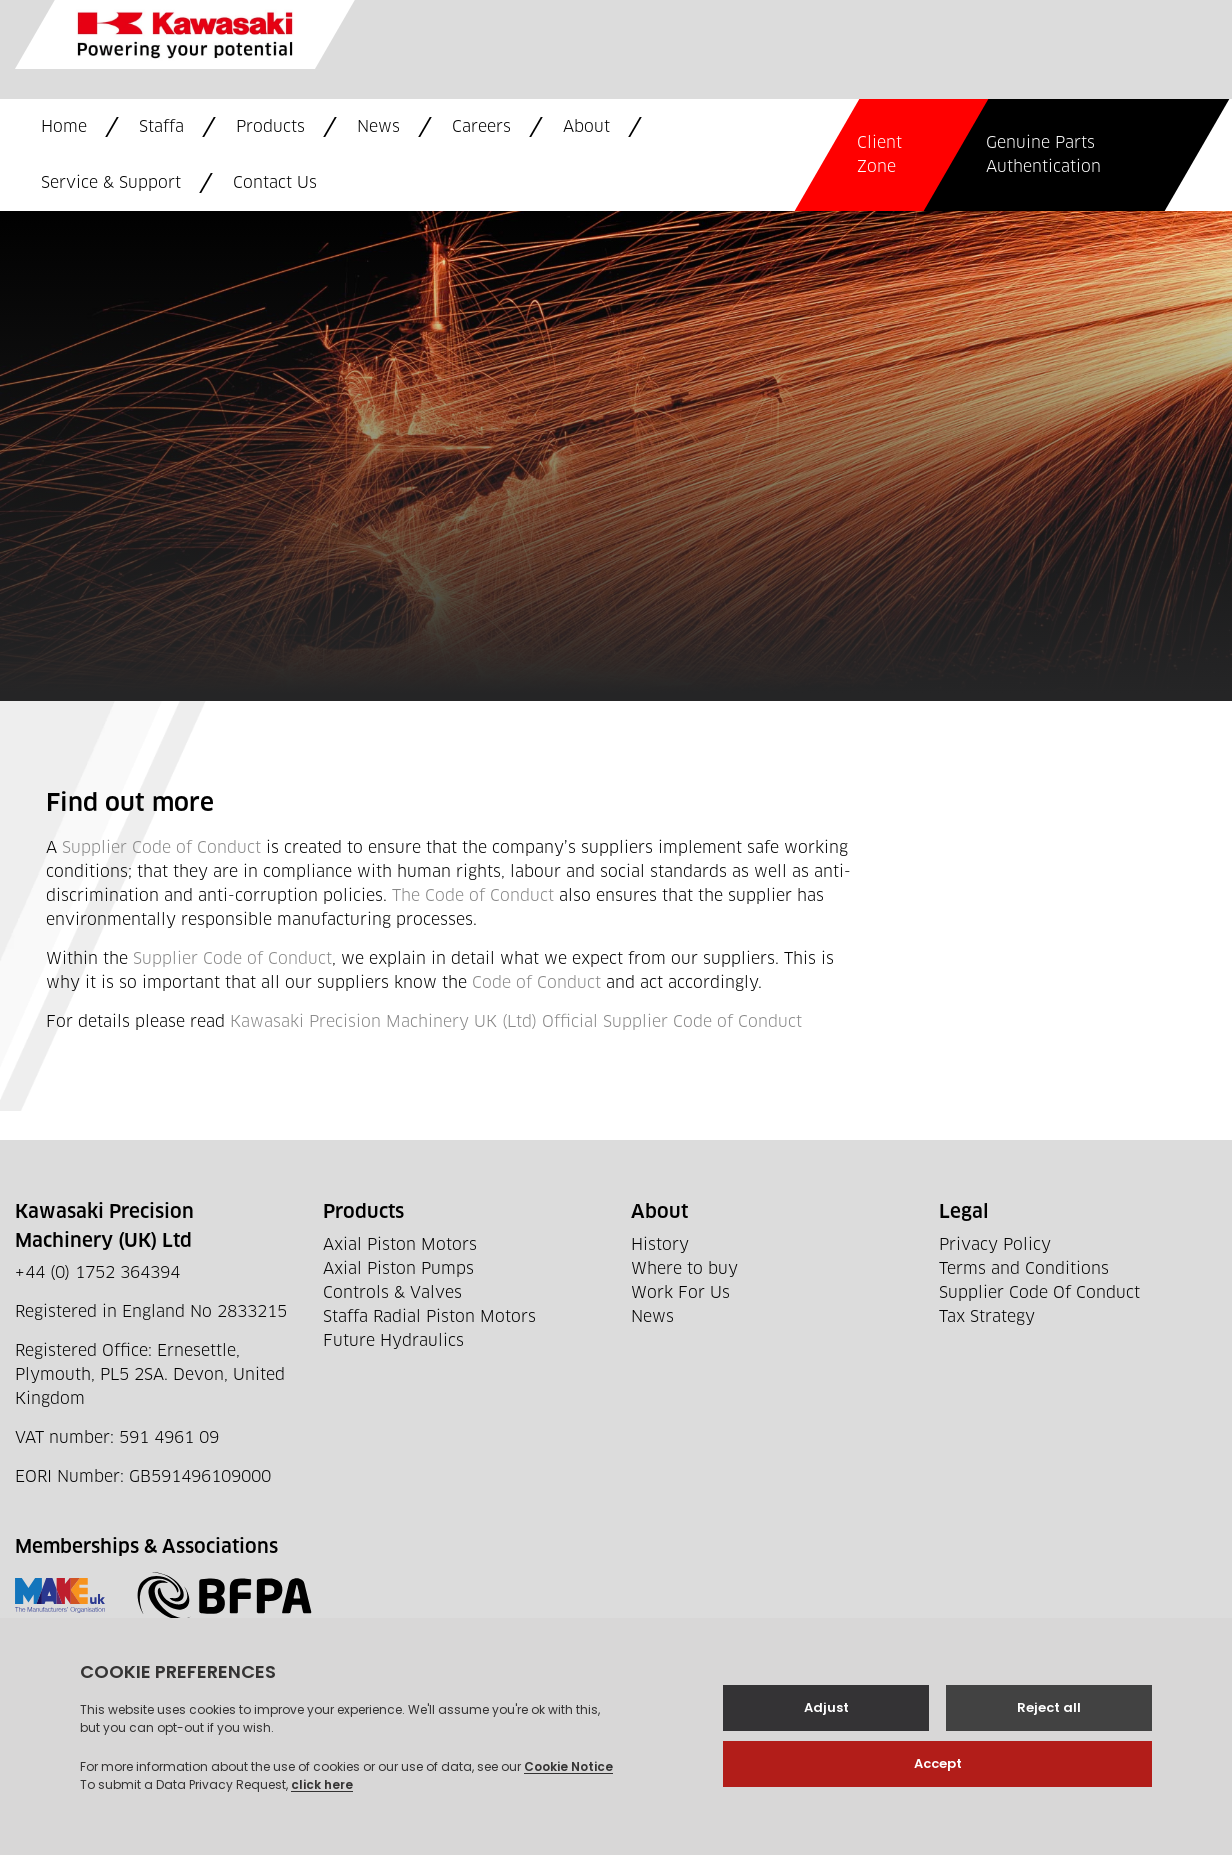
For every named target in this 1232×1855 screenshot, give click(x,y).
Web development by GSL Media (533, 1813)
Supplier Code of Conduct (161, 848)
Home (64, 127)
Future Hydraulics (393, 1341)
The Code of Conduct (473, 896)
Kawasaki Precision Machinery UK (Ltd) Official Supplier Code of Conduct (516, 1022)
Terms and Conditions (1024, 1269)
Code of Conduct (536, 983)
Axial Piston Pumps (398, 1269)
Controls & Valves (392, 1293)
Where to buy (684, 1269)
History (660, 1245)
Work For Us (680, 1293)
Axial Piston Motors (400, 1245)
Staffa (161, 127)
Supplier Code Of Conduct (1039, 1293)
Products (270, 127)
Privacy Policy (995, 1245)
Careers (481, 127)
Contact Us (275, 183)
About (586, 127)
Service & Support (111, 183)
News (378, 127)
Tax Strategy (987, 1317)
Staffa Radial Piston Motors (429, 1317)
